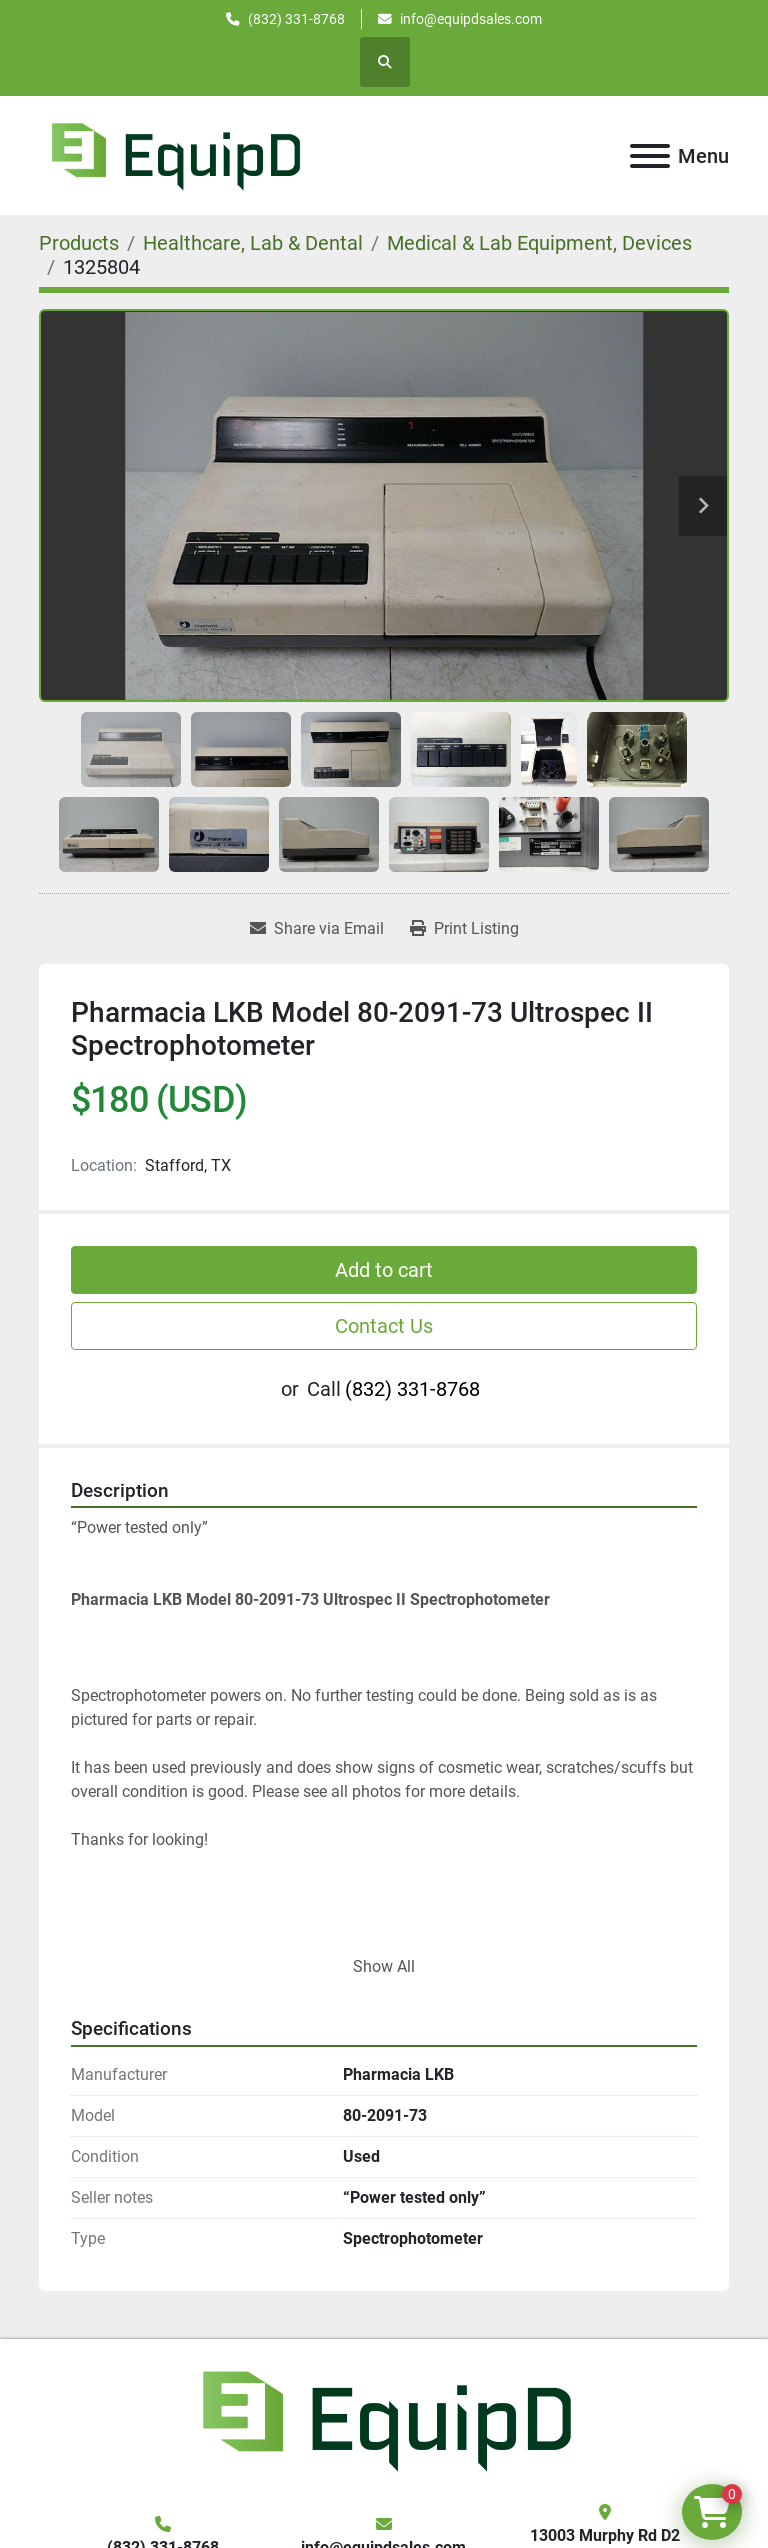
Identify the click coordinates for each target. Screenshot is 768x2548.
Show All (384, 1966)
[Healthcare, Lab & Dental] (253, 243)
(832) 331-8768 (296, 19)
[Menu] (650, 156)
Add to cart (384, 1270)
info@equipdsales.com (471, 19)
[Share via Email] (317, 929)
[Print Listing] (464, 929)
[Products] (79, 243)
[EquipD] (384, 2418)
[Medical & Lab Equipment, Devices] (539, 243)
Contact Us (384, 1326)
